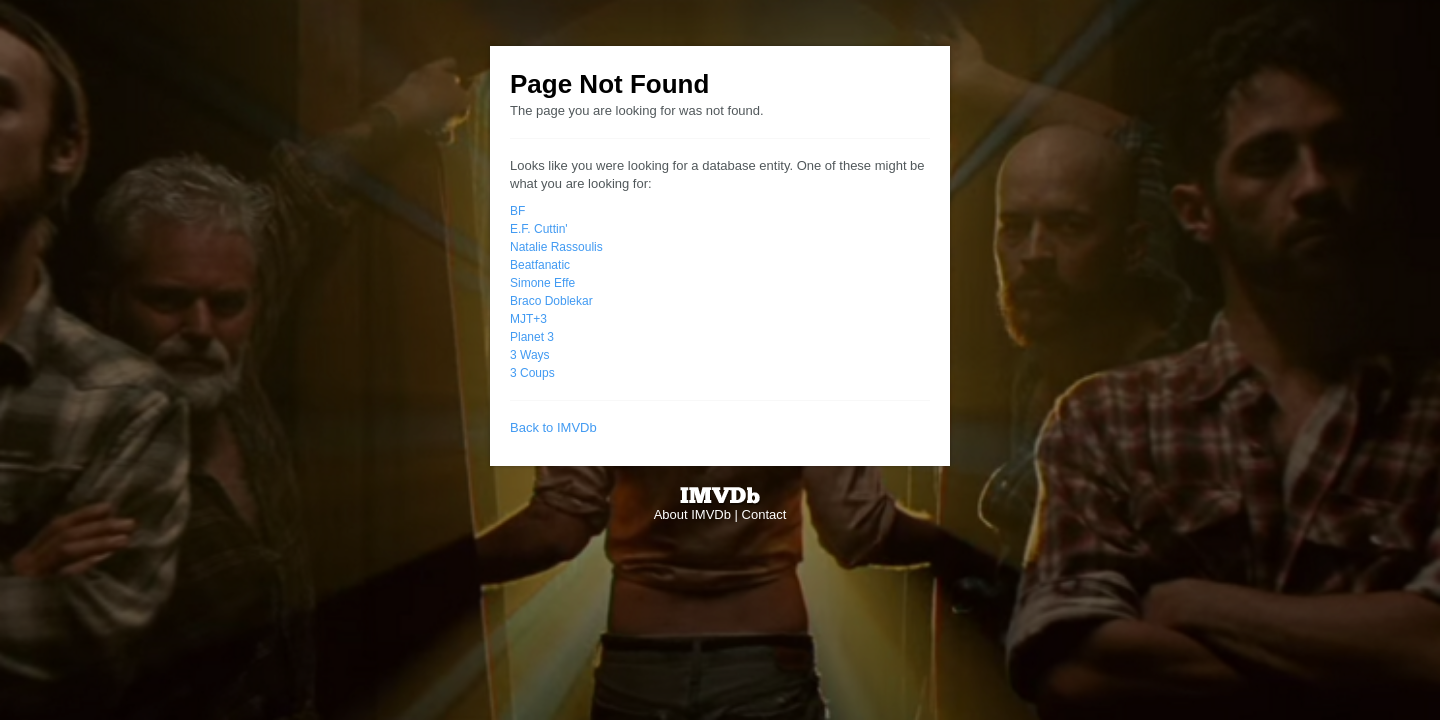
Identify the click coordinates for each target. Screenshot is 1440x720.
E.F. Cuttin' (539, 229)
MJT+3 (528, 319)
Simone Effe (542, 283)
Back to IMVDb (553, 427)
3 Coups (532, 373)
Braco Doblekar (551, 301)
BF (517, 211)
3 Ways (530, 355)
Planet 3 (532, 337)
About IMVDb (692, 514)
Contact (764, 514)
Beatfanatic (540, 265)
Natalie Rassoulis (556, 247)
